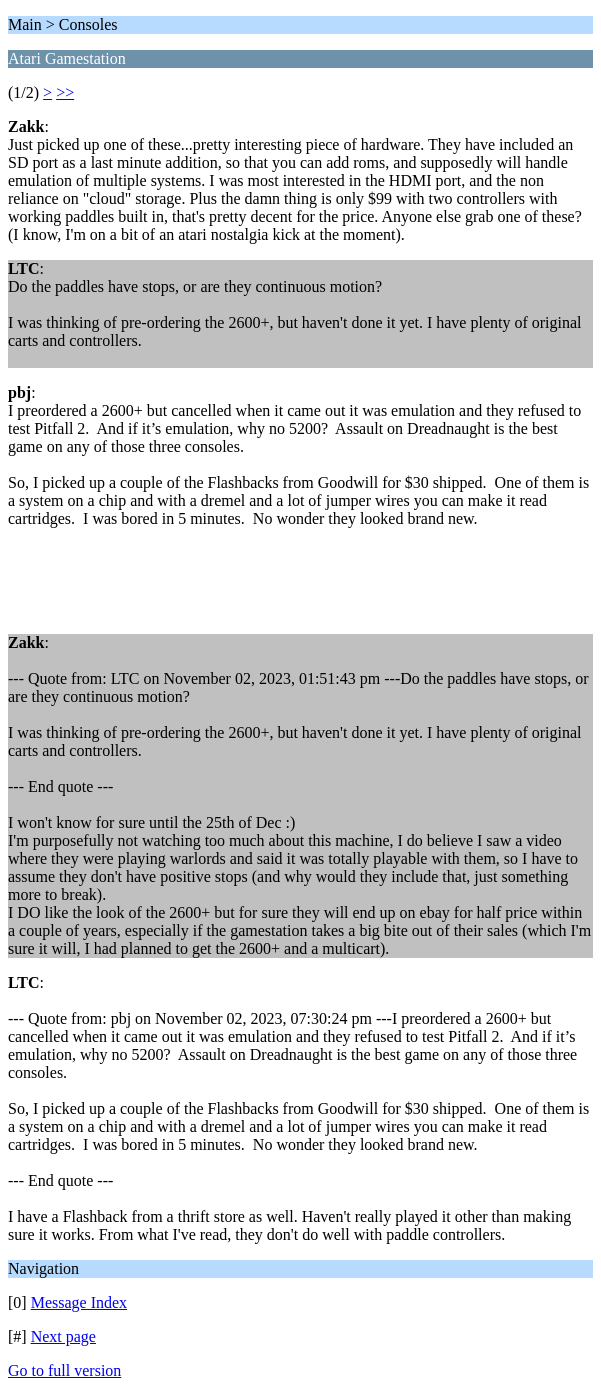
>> (65, 92)
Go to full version (64, 1370)
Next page (63, 1336)
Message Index (79, 1302)
